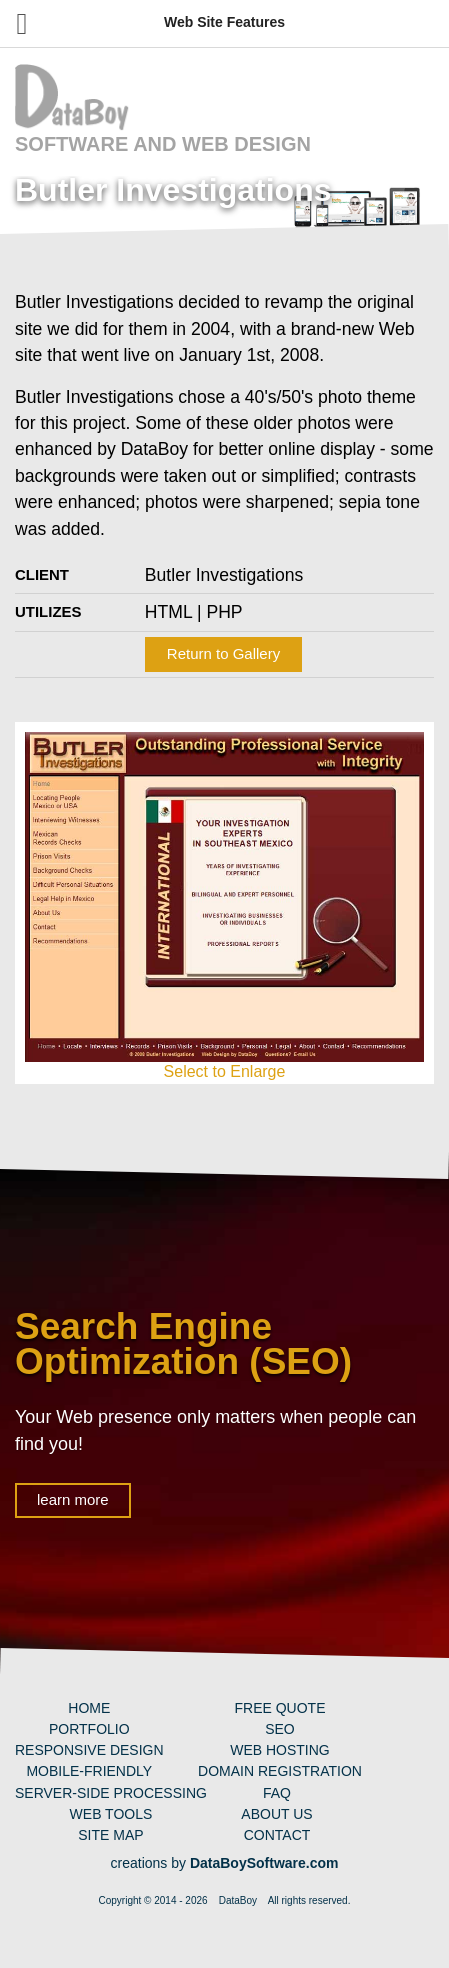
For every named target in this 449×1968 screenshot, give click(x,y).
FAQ (277, 1793)
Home (89, 1708)
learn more (73, 1499)
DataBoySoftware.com (264, 1863)
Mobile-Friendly (89, 1771)
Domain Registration (280, 1771)
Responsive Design (89, 1750)
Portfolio (89, 1729)
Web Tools (111, 1814)
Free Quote (279, 1708)
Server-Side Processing (111, 1793)
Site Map (110, 1835)
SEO (280, 1729)
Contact (277, 1835)
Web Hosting (280, 1750)
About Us (276, 1814)
